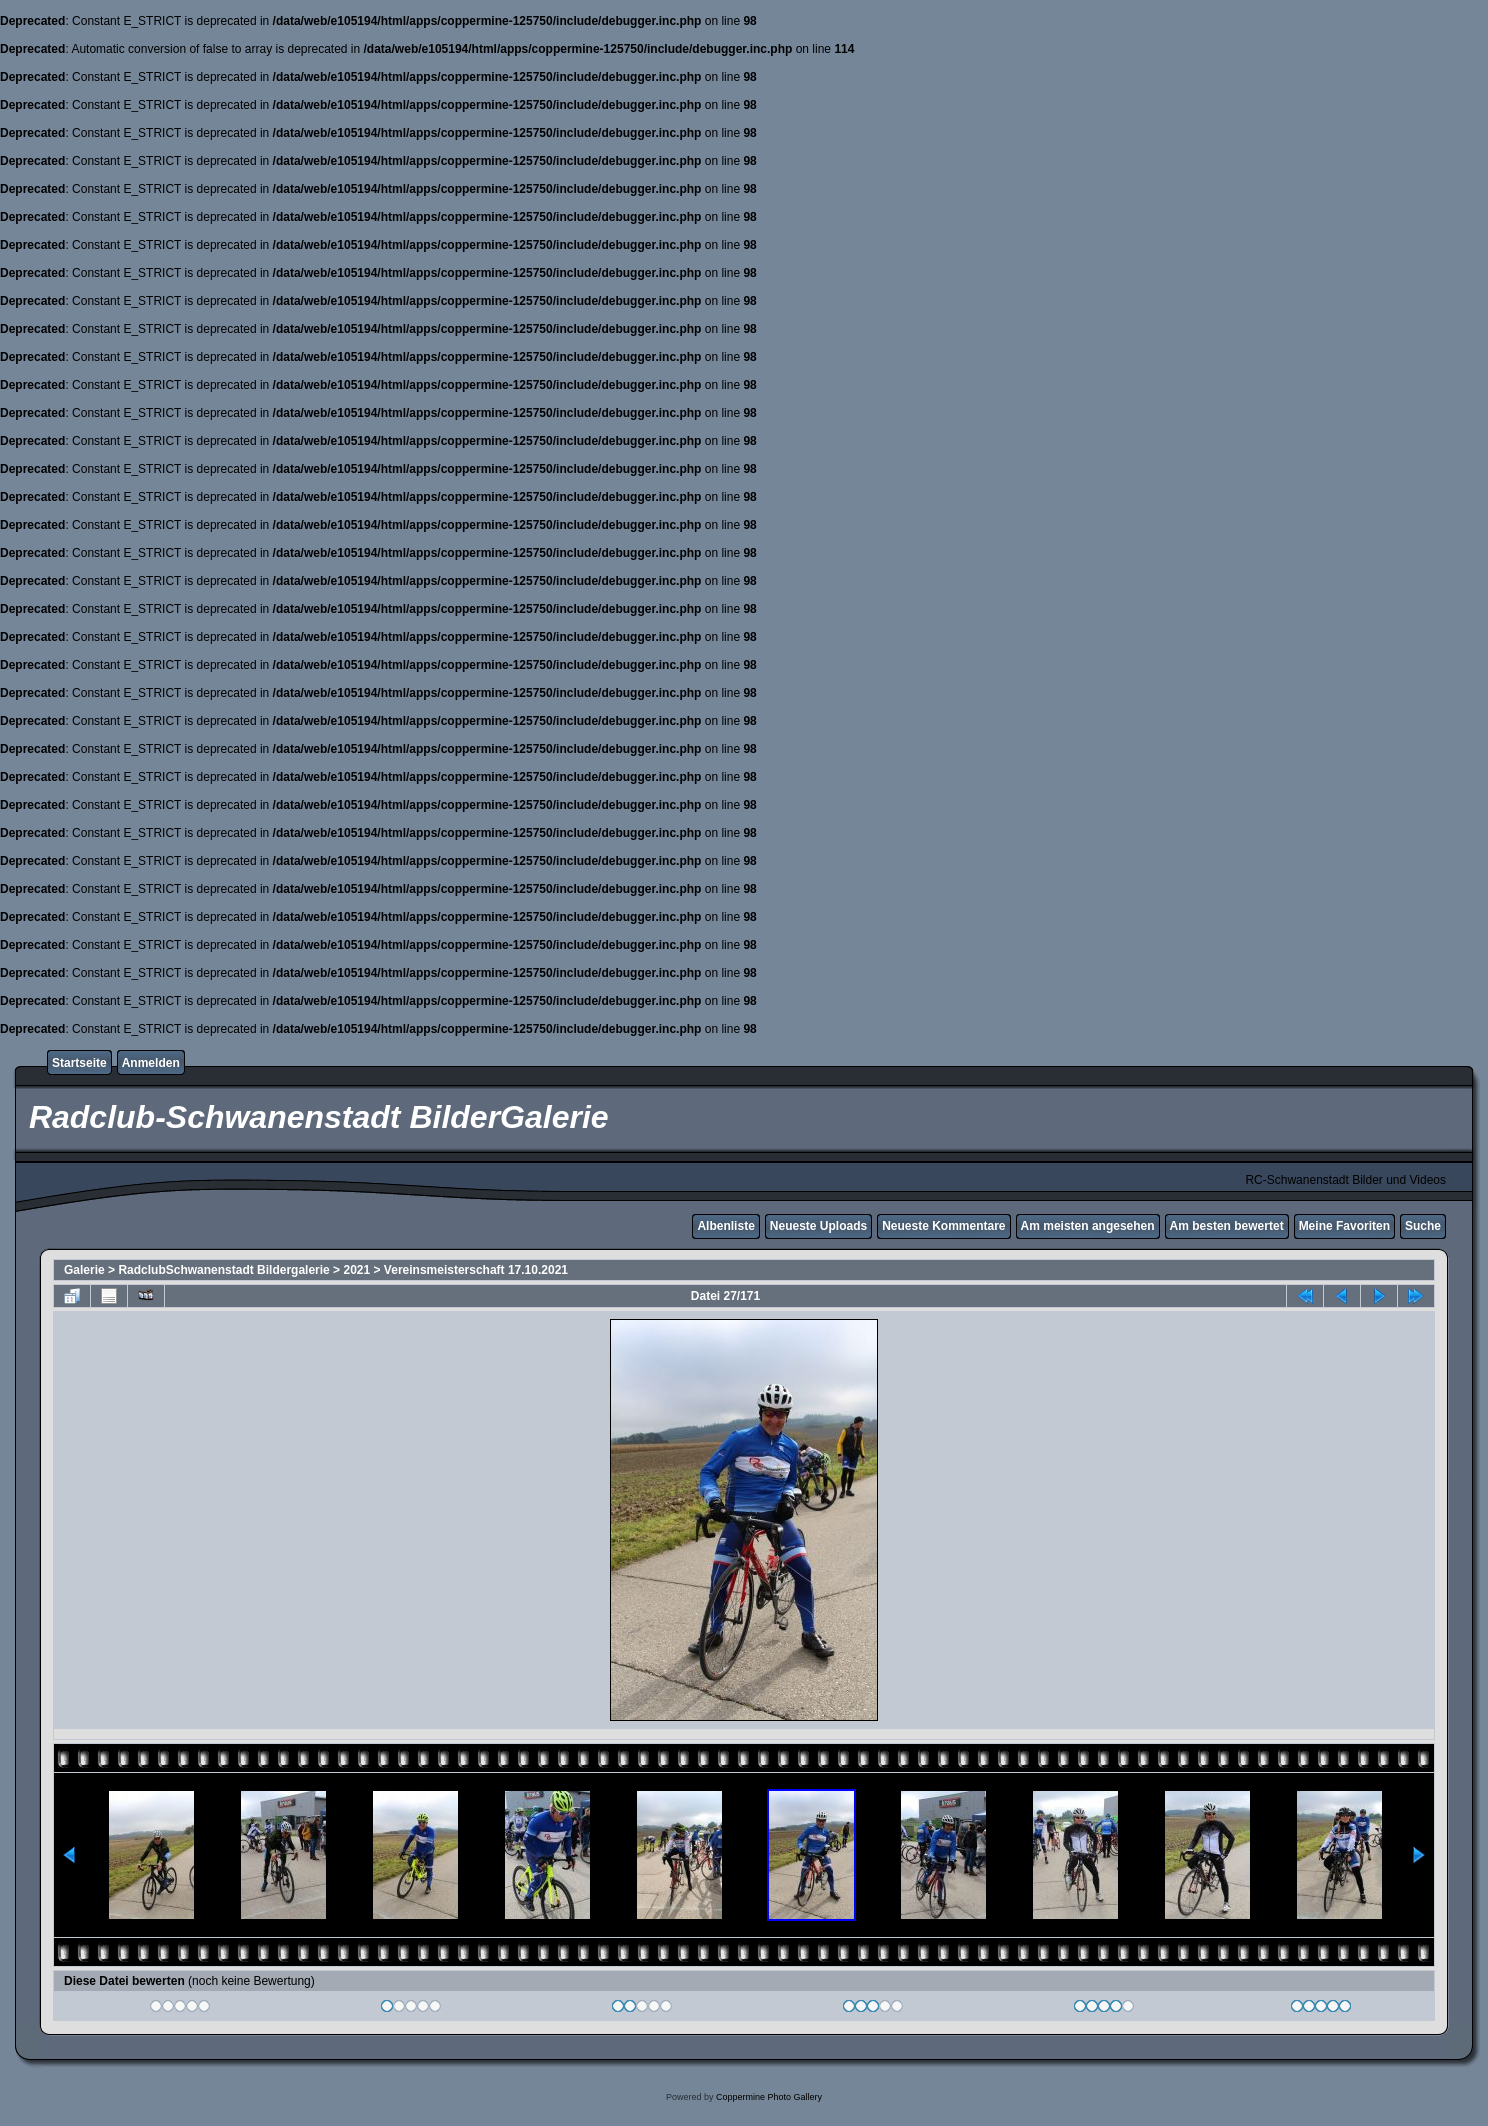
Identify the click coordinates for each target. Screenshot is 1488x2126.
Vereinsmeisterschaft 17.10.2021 (476, 1270)
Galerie (84, 1270)
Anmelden (151, 1063)
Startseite (79, 1063)
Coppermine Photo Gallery (769, 2097)
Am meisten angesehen (1088, 1226)
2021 (356, 1270)
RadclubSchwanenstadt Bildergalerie (223, 1270)
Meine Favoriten (1344, 1226)
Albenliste (725, 1226)
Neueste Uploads (818, 1226)
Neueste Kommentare (943, 1226)
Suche (1423, 1226)
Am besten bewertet (1227, 1226)
